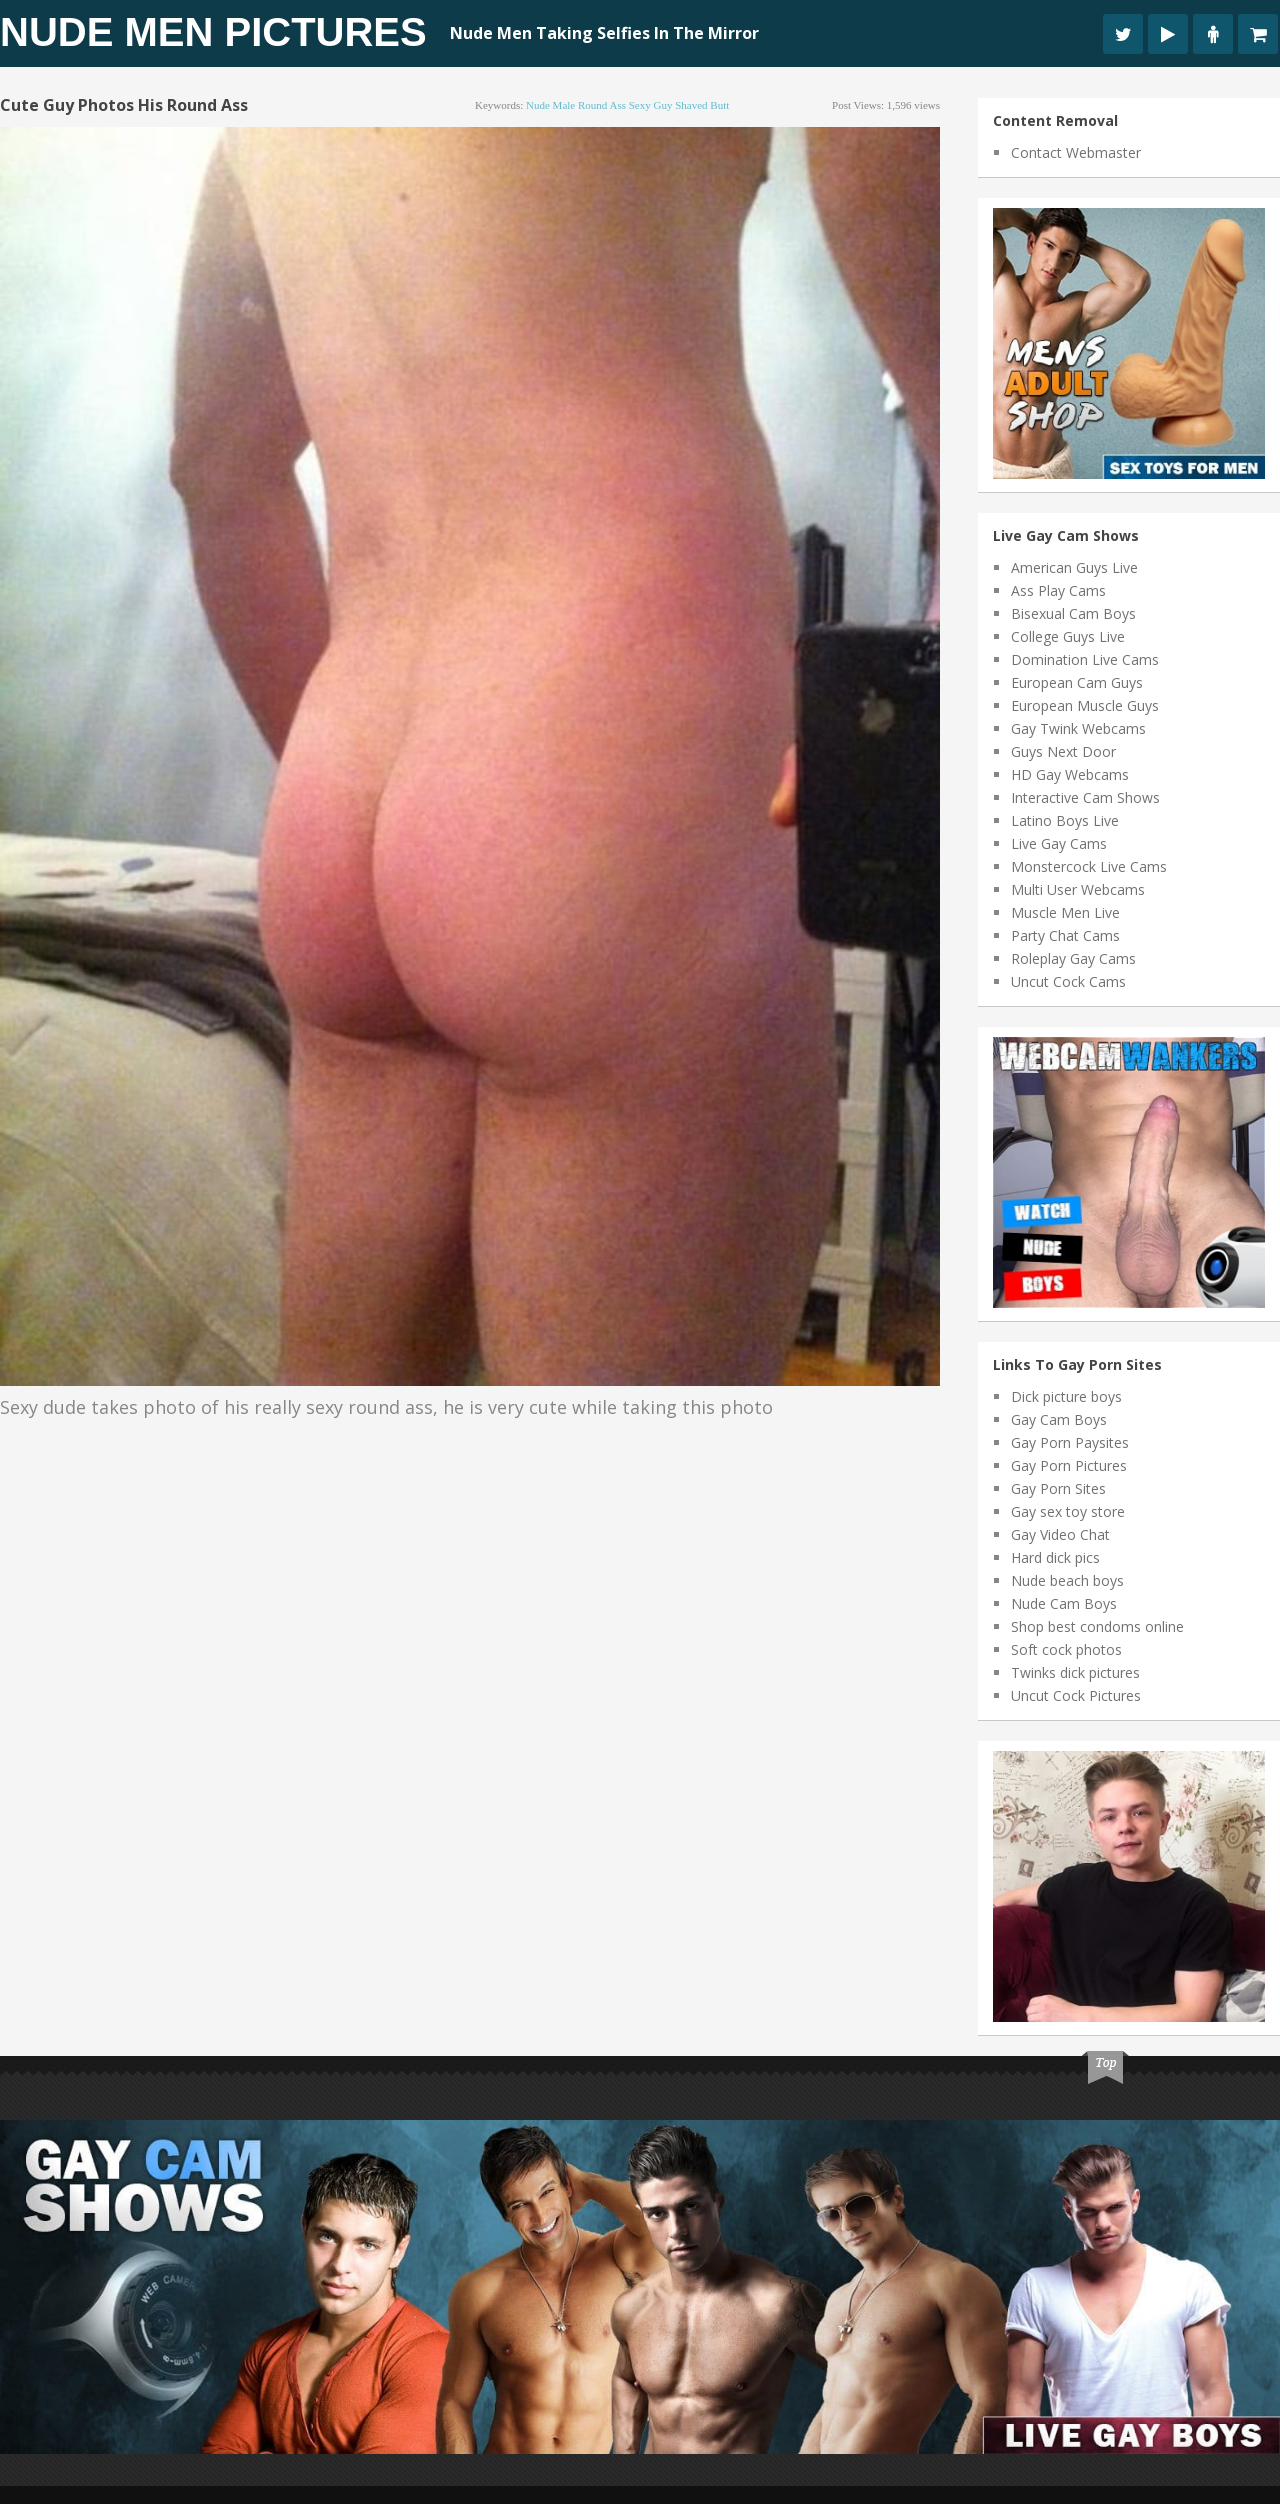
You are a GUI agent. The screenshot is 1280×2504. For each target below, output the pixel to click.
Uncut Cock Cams (1068, 981)
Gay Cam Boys (1059, 1419)
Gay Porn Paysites (1070, 1442)
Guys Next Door (1063, 751)
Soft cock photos (1066, 1649)
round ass (602, 105)
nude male (550, 105)
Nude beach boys (1067, 1580)
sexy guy (651, 105)
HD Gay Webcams (1070, 774)
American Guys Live (1074, 567)
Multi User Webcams (1078, 889)
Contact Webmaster (1076, 152)
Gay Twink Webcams (1078, 728)
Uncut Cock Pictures (1076, 1695)
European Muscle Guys (1085, 705)
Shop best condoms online (1097, 1626)
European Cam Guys (1077, 682)
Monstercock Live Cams (1089, 866)
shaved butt (702, 105)
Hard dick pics (1055, 1557)
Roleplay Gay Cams (1073, 958)
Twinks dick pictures (1075, 1672)
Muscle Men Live (1065, 912)
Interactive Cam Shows (1085, 797)
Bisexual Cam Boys (1073, 613)
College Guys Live (1068, 636)
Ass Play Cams (1058, 590)
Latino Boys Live (1065, 820)
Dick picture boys (1066, 1396)
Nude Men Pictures (213, 32)
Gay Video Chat (1060, 1534)
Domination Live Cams (1085, 659)
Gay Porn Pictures (1069, 1465)
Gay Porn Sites (1058, 1488)
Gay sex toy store (1068, 1511)
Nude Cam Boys (1064, 1603)
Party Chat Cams (1065, 935)
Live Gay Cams (1059, 843)
